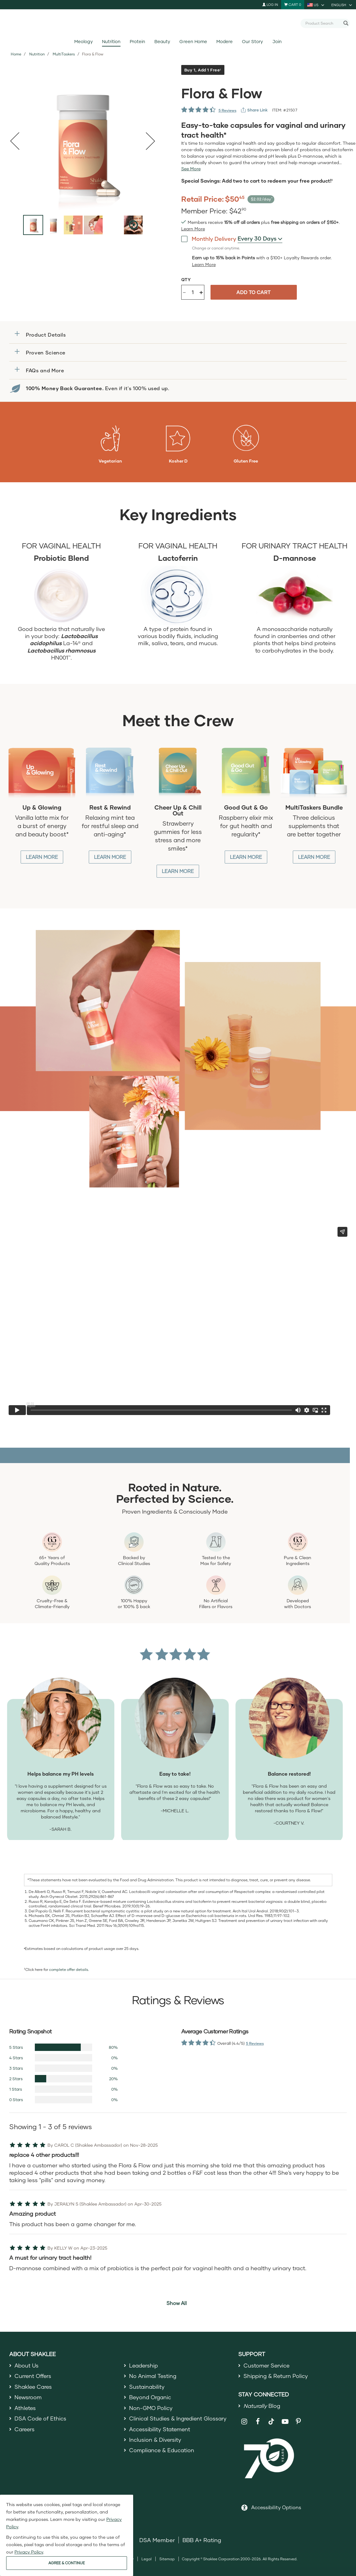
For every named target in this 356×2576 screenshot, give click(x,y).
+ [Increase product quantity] (201, 292)
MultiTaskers (64, 54)
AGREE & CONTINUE (66, 2563)
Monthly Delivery (208, 238)
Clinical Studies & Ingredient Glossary (179, 2421)
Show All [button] (176, 2303)
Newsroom (28, 2399)
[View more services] (254, 110)
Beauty (162, 41)
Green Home (193, 41)
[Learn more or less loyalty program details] (204, 264)
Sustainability (147, 2387)
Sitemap (167, 2560)
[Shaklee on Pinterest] (299, 2423)
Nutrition (111, 41)
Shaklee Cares (33, 2387)
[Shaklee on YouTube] (285, 2423)
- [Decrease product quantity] (184, 291)
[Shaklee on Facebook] (258, 2423)
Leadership (144, 2365)
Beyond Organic (151, 2399)
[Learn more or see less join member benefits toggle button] (193, 229)
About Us (26, 2365)
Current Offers (33, 2376)
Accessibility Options (276, 2509)
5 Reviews (227, 110)
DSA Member (157, 2541)
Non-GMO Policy (151, 2410)
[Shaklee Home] (178, 23)
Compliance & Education (162, 2455)
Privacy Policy (28, 2551)
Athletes (25, 2410)
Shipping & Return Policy (276, 2376)
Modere (224, 41)
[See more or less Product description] (191, 169)
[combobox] (322, 23)
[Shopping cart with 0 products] (292, 4)
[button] (178, 334)
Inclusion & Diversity (155, 2444)
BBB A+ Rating (201, 2541)
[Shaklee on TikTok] (271, 2419)
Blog (262, 2407)
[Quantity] (192, 292)
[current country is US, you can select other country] (316, 4)
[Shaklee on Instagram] (244, 2423)
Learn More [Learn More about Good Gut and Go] (246, 857)
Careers (24, 2432)
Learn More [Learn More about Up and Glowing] (42, 857)
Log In (270, 4)
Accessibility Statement (160, 2432)
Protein (137, 41)
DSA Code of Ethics (40, 2421)
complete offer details (68, 1969)
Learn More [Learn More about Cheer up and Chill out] (178, 871)
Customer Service (267, 2365)
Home (16, 54)
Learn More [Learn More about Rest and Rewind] (110, 857)
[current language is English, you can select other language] (342, 4)
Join (277, 41)
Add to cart (253, 292)
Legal (146, 2560)
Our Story (252, 41)
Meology (83, 41)
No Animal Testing (153, 2376)
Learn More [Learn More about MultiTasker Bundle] (314, 857)
